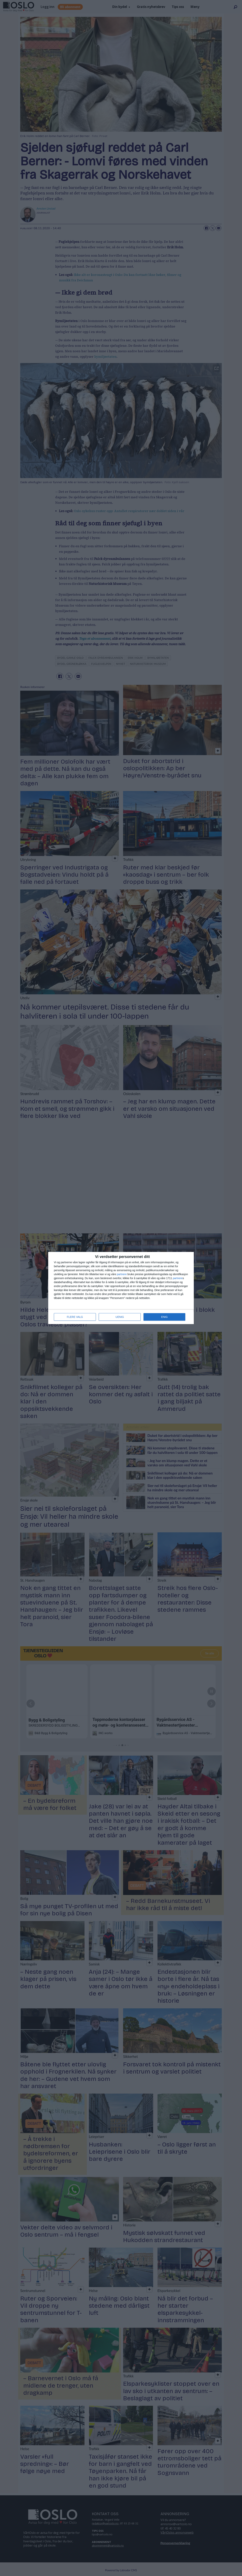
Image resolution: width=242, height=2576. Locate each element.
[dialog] (121, 1288)
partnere (122, 1274)
